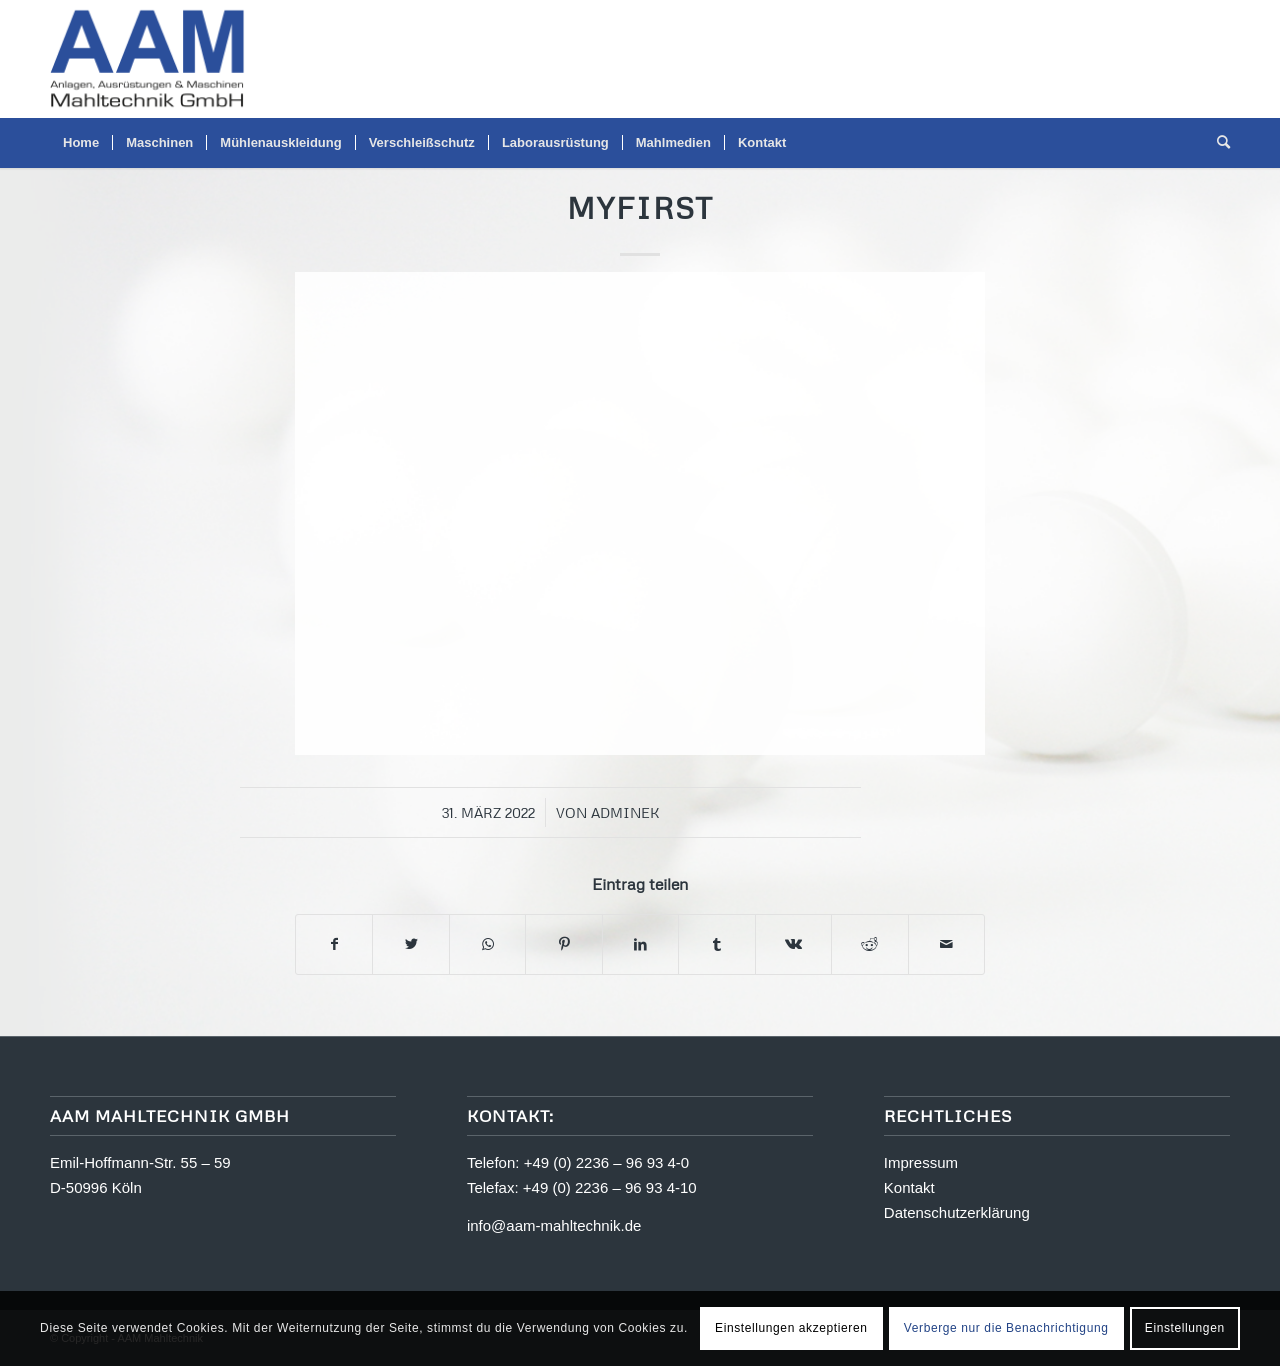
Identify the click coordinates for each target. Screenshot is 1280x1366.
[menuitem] (81, 143)
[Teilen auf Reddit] (869, 944)
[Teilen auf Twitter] (410, 944)
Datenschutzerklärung (957, 1212)
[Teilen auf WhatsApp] (487, 944)
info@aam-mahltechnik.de (554, 1225)
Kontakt (909, 1187)
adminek (625, 812)
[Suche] (1217, 143)
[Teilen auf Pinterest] (563, 944)
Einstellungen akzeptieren (791, 1328)
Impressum (921, 1162)
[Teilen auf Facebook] (334, 944)
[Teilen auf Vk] (793, 944)
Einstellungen (1185, 1328)
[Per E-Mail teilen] (947, 944)
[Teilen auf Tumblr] (716, 944)
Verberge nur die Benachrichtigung (1006, 1328)
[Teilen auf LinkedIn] (640, 944)
